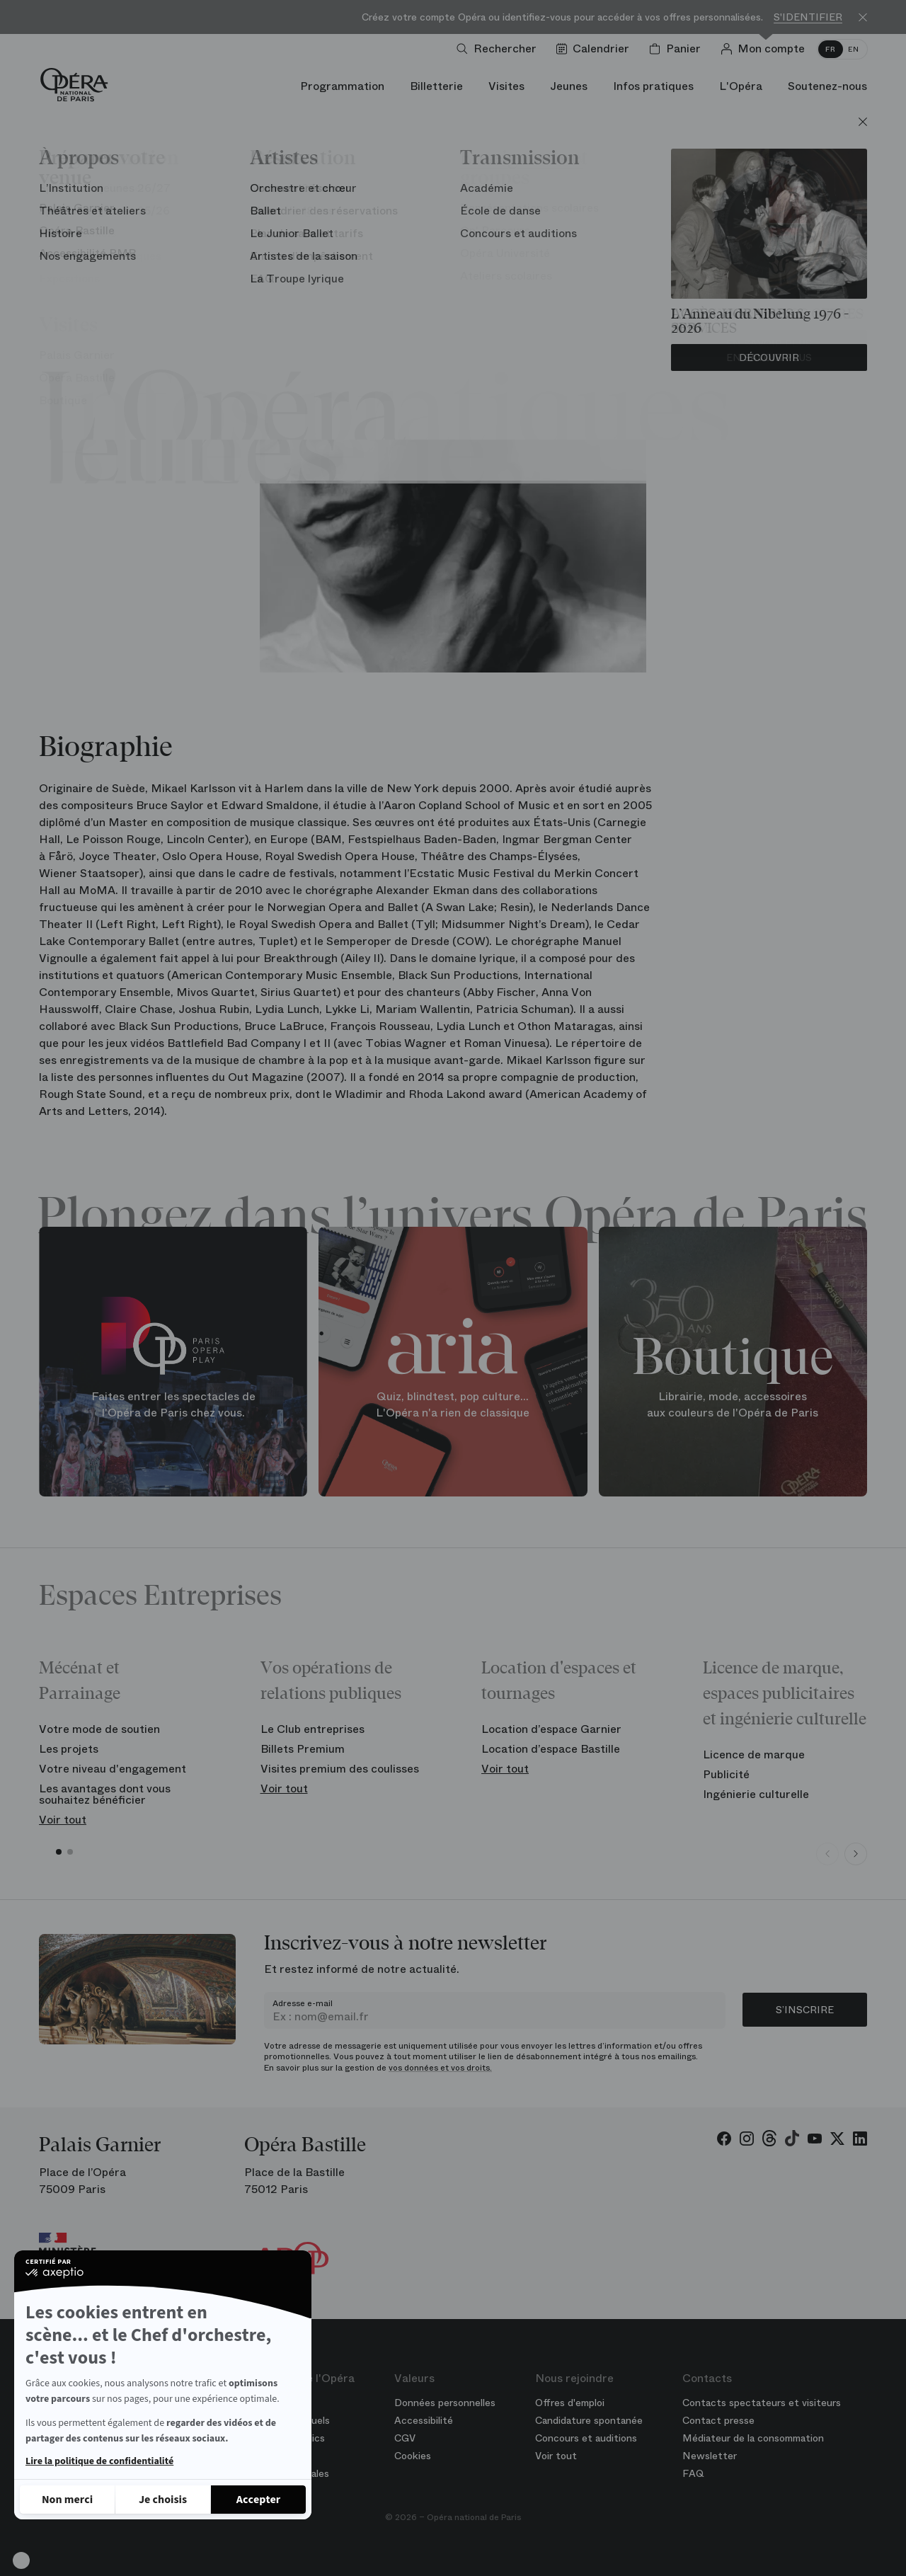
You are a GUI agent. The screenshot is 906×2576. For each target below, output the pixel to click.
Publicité (726, 1774)
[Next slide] (855, 1854)
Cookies (412, 2456)
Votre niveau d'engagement (112, 1769)
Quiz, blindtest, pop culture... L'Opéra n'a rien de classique (452, 1405)
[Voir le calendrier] (595, 49)
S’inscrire (805, 2010)
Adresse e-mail (303, 2003)
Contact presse (718, 2420)
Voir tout (62, 1819)
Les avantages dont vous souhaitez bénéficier (105, 1794)
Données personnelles (444, 2402)
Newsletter (709, 2456)
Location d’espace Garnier (551, 1729)
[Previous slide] (827, 1854)
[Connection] (765, 49)
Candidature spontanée (589, 2420)
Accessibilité (423, 2420)
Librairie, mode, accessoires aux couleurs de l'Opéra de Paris (732, 1405)
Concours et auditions (586, 2438)
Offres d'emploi (569, 2402)
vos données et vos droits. (440, 2067)
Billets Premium (302, 1749)
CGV (404, 2438)
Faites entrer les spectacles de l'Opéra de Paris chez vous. (173, 1405)
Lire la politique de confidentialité (99, 2461)
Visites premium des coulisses (339, 1769)
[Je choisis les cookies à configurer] (162, 2499)
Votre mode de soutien (99, 1729)
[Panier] (677, 49)
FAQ (693, 2473)
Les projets (68, 1749)
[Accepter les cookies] (258, 2499)
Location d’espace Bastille (550, 1749)
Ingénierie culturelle (756, 1794)
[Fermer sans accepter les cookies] (67, 2499)
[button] (21, 2560)
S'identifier (808, 17)
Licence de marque (754, 1754)
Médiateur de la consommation (753, 2438)
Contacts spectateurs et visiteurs (761, 2402)
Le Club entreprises (312, 1729)
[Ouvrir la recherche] (499, 49)
